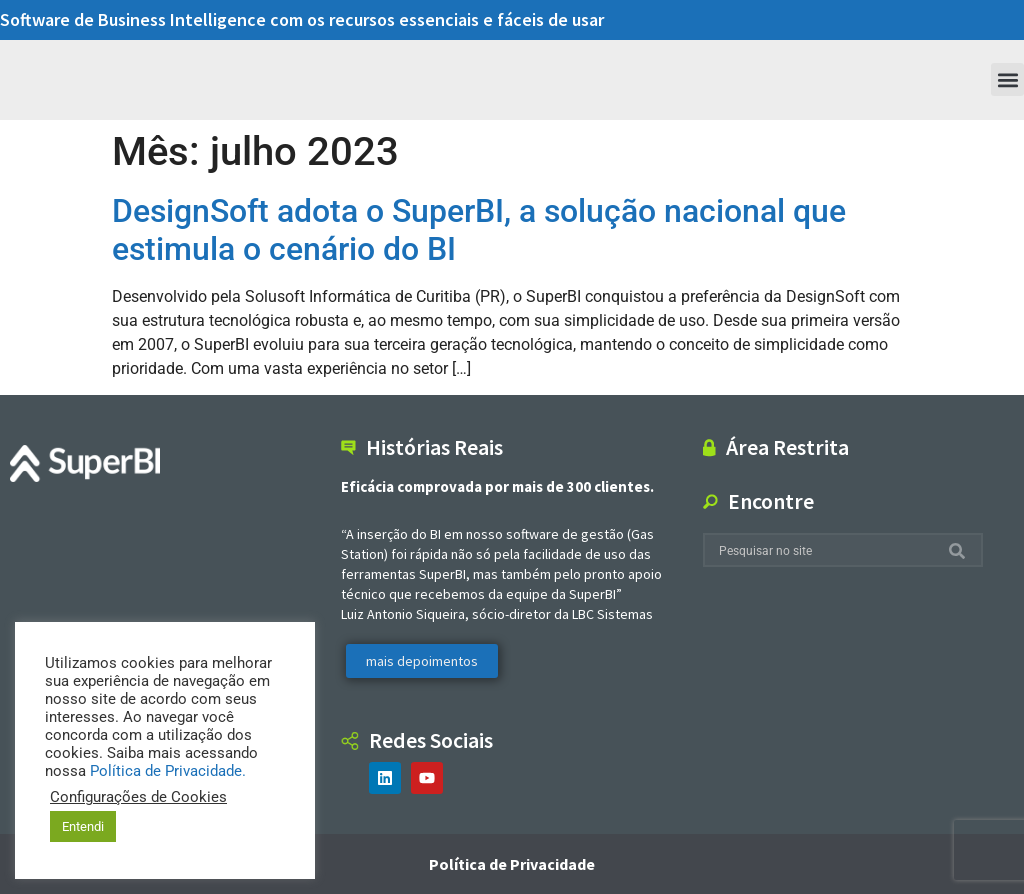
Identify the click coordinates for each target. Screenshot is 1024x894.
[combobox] (826, 550)
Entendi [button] (83, 826)
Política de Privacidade (512, 864)
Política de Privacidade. (168, 771)
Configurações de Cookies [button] (138, 797)
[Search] (961, 550)
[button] (1007, 79)
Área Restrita (787, 447)
